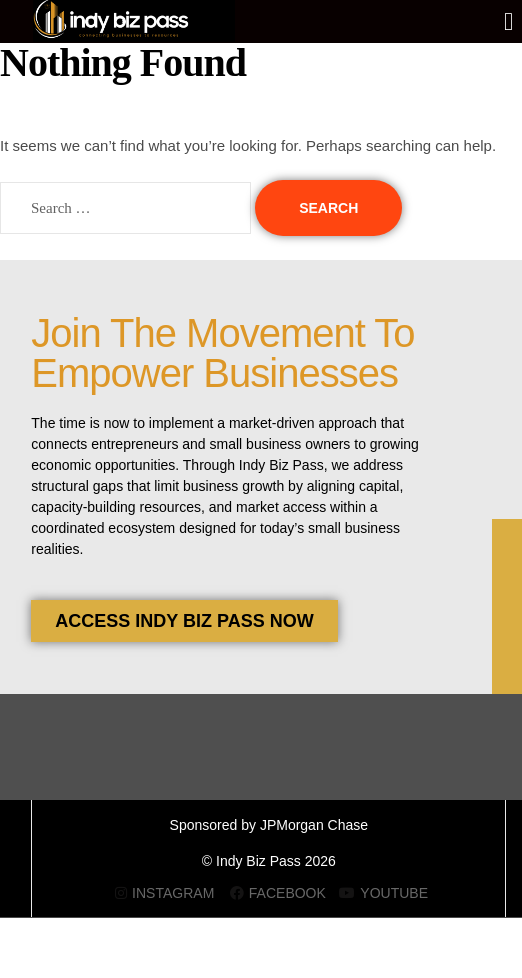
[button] (508, 21)
